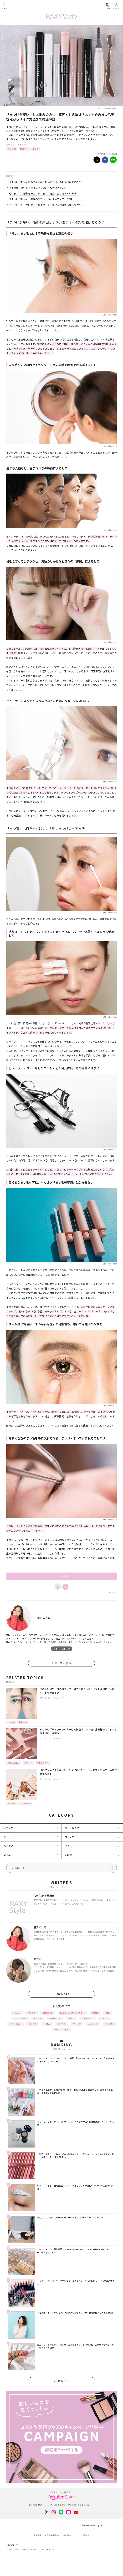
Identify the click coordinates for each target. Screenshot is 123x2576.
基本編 (95, 2012)
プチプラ (104, 2018)
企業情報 (37, 2535)
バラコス (28, 1762)
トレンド (23, 1722)
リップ (71, 2018)
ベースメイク (72, 1828)
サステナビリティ (47, 2549)
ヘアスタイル (87, 2018)
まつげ (35, 148)
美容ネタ (24, 148)
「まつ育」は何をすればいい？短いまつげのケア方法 (38, 187)
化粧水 (47, 2024)
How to (11, 1722)
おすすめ (12, 148)
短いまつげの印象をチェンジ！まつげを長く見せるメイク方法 (42, 193)
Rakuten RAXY (18, 6)
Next (112, 1592)
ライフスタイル (61, 2029)
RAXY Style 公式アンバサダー (72, 2012)
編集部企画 (48, 2012)
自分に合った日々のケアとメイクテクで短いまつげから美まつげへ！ (46, 205)
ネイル (68, 1845)
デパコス (61, 2024)
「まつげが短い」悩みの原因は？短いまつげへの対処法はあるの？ (45, 182)
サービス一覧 (13, 2549)
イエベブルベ (15, 2024)
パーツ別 (33, 2024)
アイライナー (43, 1762)
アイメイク (23, 144)
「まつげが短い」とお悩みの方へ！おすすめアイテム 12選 (40, 199)
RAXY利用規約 (35, 2505)
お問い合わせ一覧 (29, 2549)
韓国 (108, 2012)
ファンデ (77, 2024)
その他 (68, 1854)
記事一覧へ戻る (61, 1663)
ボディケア (70, 1837)
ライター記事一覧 (61, 1648)
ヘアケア (8, 1845)
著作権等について (70, 2535)
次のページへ (61, 1576)
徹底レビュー (14, 1762)
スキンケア (9, 1828)
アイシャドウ (25, 1803)
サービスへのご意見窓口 (55, 2505)
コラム (7, 1854)
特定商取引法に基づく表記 (79, 2505)
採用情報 (85, 2535)
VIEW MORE (61, 1994)
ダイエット (93, 2024)
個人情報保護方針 (52, 2535)
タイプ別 (109, 2024)
